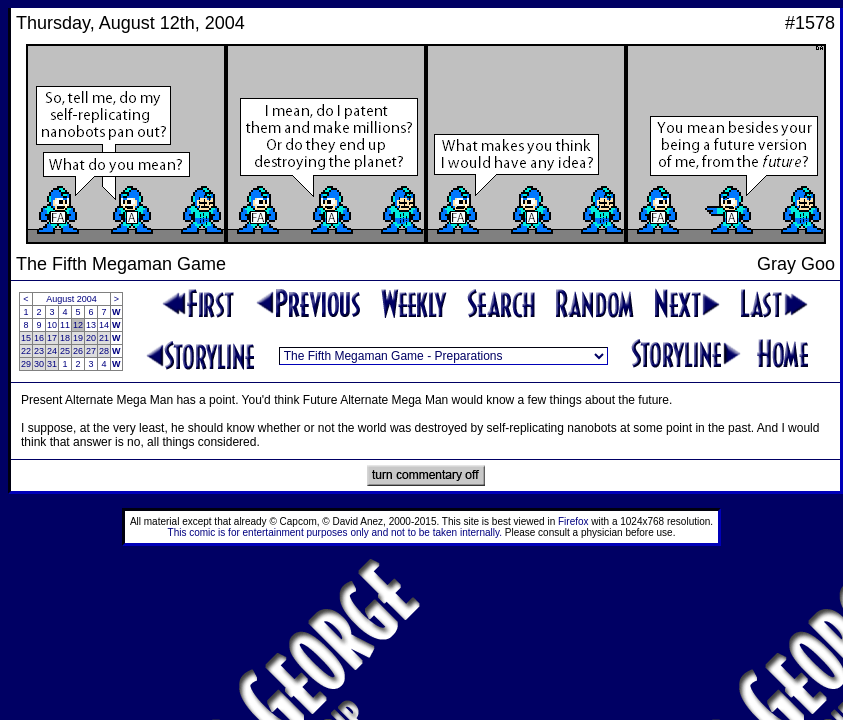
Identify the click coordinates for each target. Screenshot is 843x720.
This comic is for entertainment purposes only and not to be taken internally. (335, 532)
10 (52, 325)
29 (26, 364)
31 (52, 364)
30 (39, 364)
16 (39, 338)
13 (91, 325)
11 (65, 325)
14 (104, 325)
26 (78, 351)
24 (52, 351)
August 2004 (71, 299)
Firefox (573, 521)
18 (65, 338)
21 (104, 338)
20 (91, 338)
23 (39, 351)
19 (78, 338)
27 (91, 351)
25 (65, 351)
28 (104, 351)
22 (26, 351)
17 (52, 338)
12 (78, 325)
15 (26, 338)
